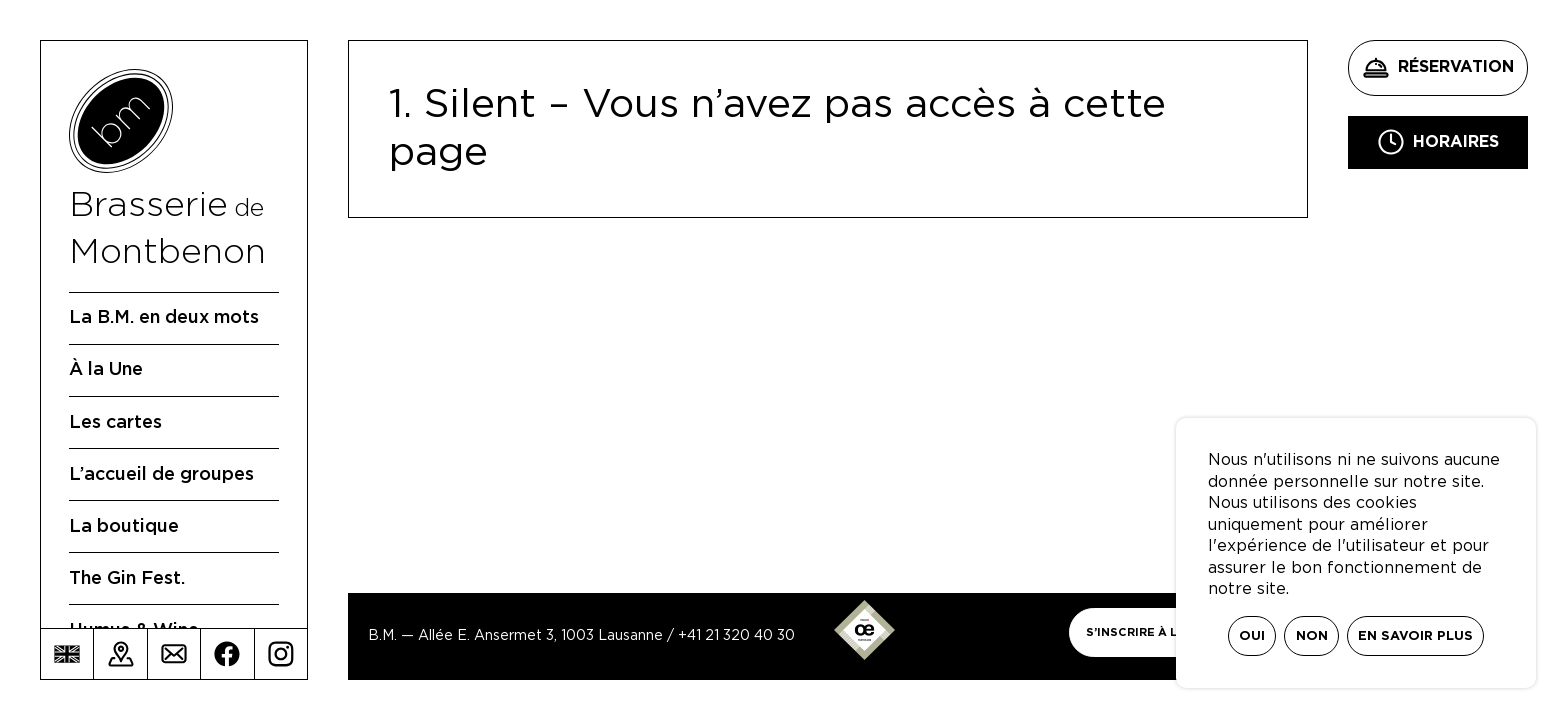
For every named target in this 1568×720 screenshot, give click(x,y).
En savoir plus (1415, 636)
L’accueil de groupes (161, 475)
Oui (1252, 636)
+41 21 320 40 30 (736, 636)
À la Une (106, 370)
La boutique (124, 527)
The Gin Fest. (127, 579)
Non (1312, 636)
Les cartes (115, 423)
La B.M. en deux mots (164, 318)
